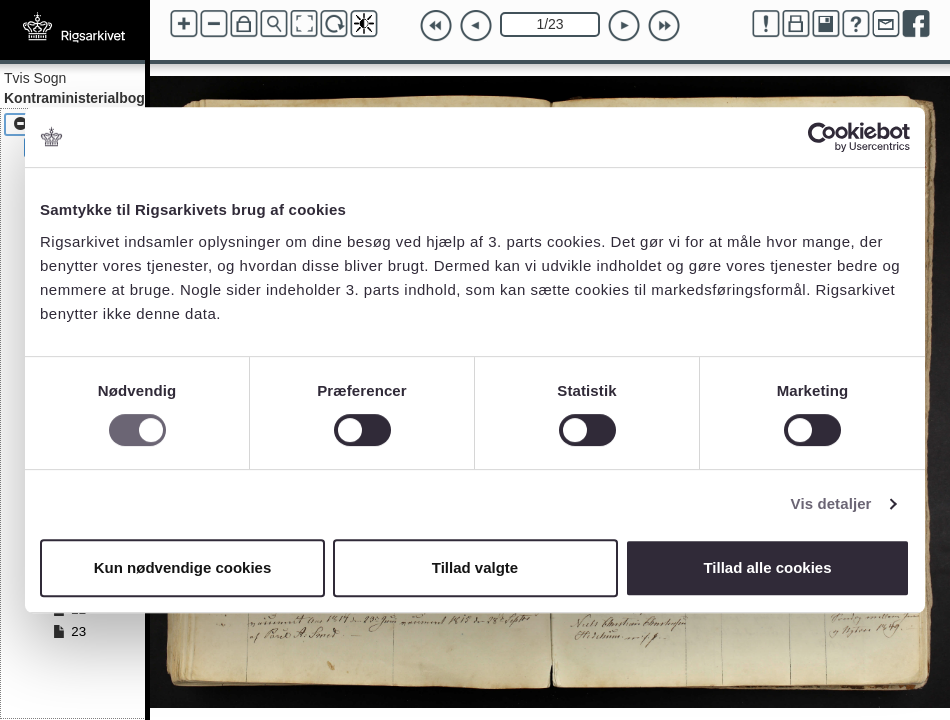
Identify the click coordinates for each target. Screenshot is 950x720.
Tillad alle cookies (767, 567)
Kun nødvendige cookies (183, 567)
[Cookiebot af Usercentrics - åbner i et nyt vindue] (822, 137)
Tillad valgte (475, 567)
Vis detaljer (831, 503)
